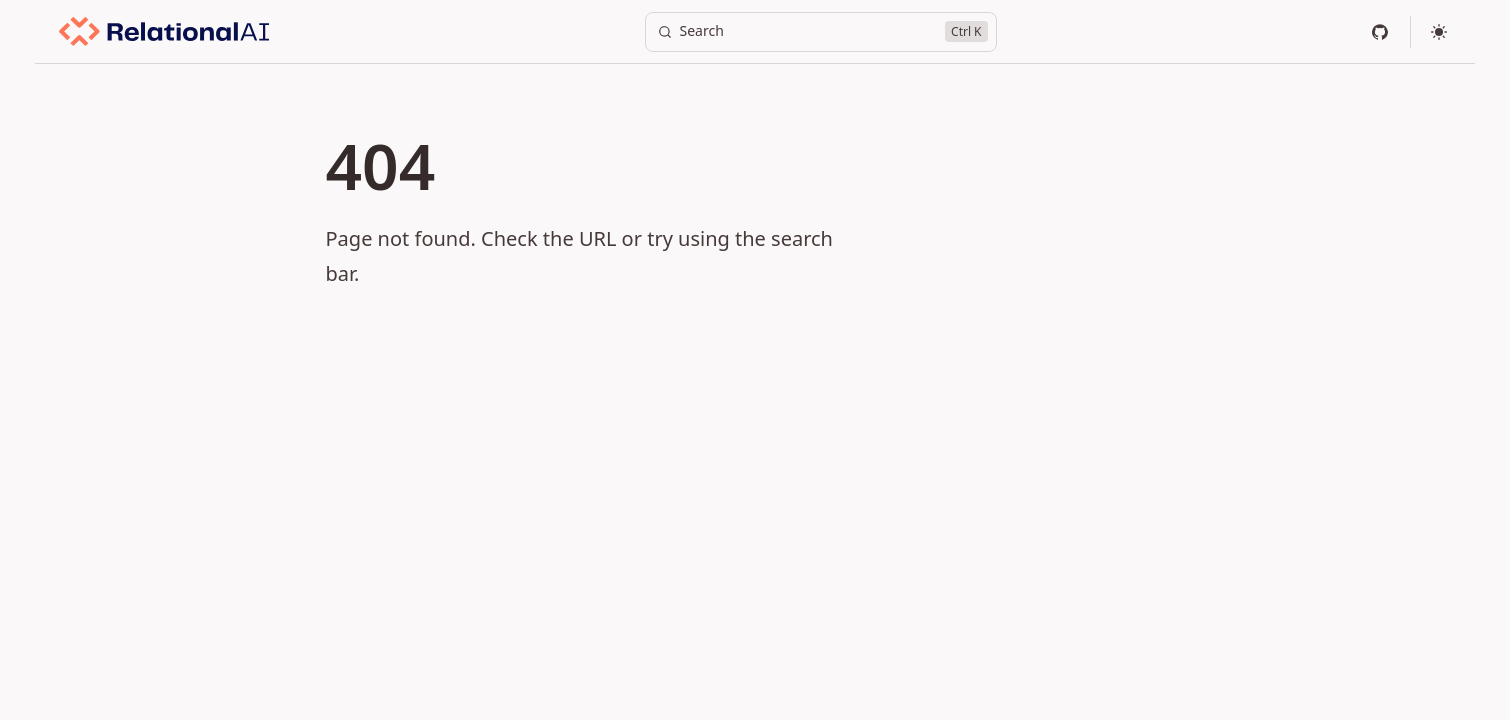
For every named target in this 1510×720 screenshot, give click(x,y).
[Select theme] (1439, 32)
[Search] (821, 32)
